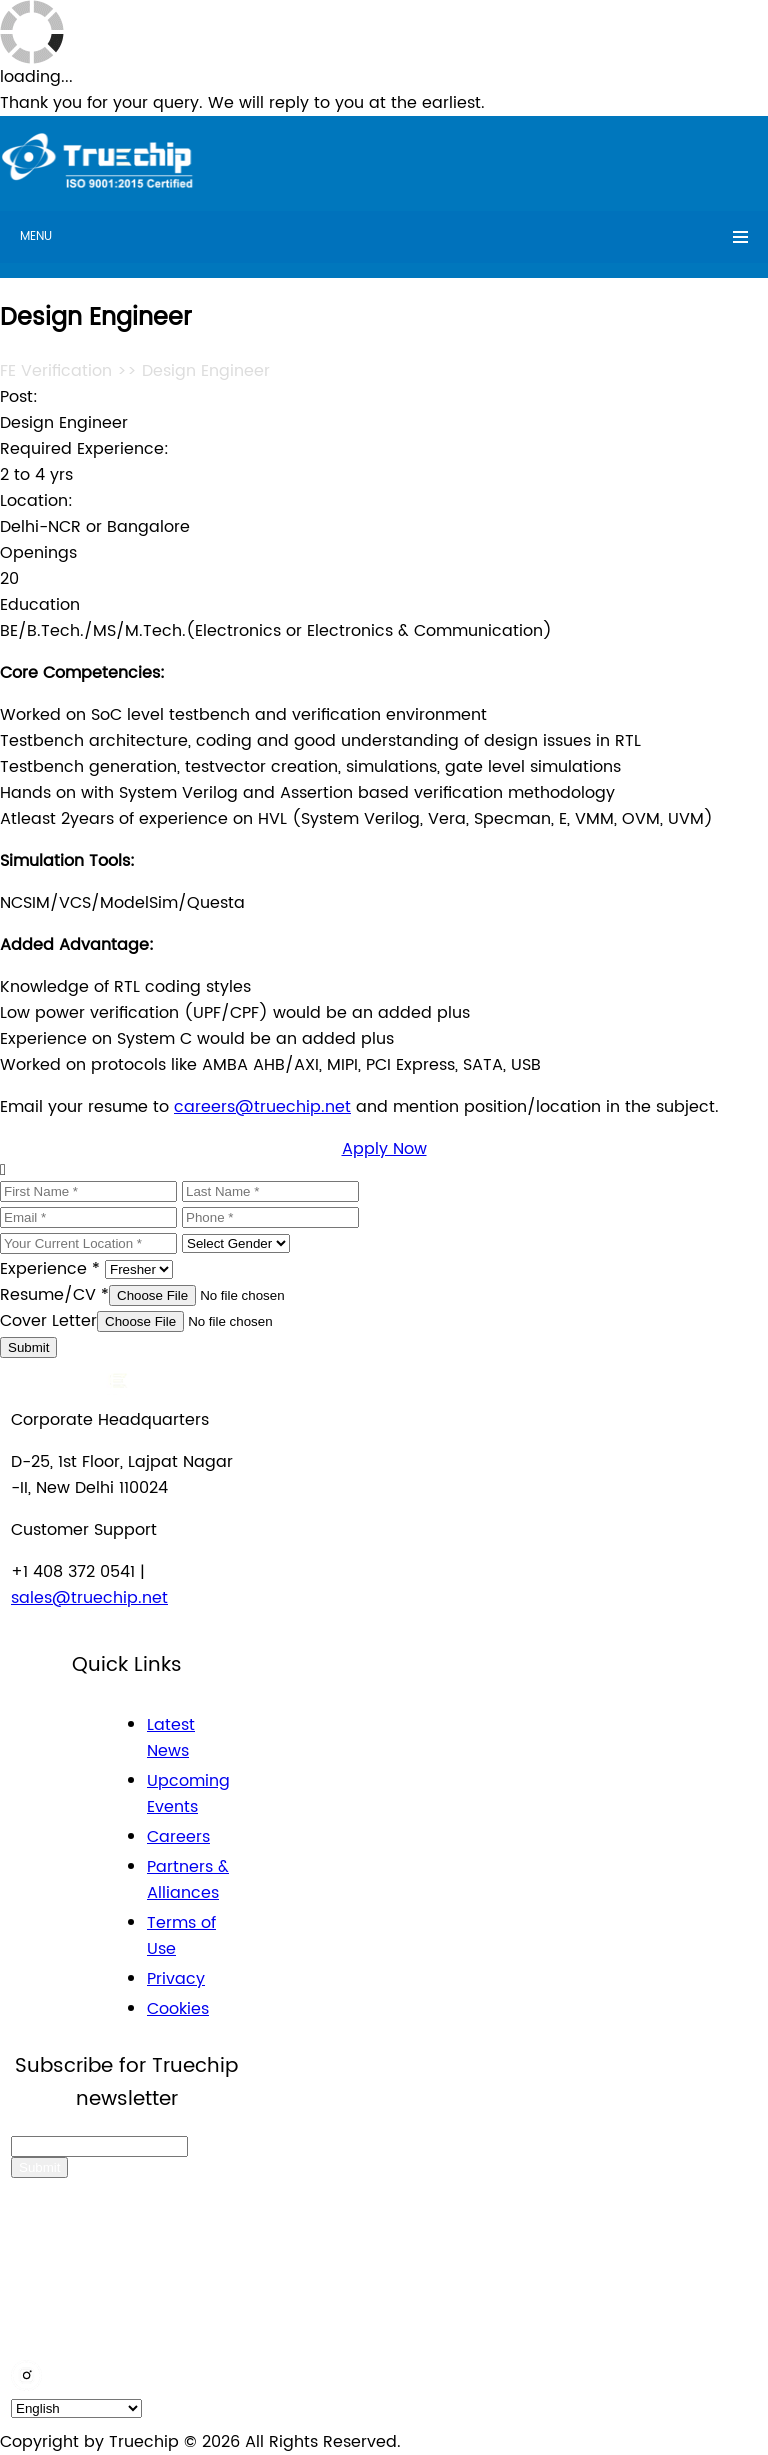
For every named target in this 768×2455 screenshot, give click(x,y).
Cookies (178, 2009)
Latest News (171, 1738)
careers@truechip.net (262, 1107)
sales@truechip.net (89, 1598)
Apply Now (384, 1149)
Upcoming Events (188, 1794)
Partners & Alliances (188, 1880)
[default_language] (76, 2408)
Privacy (176, 1979)
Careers (178, 1837)
